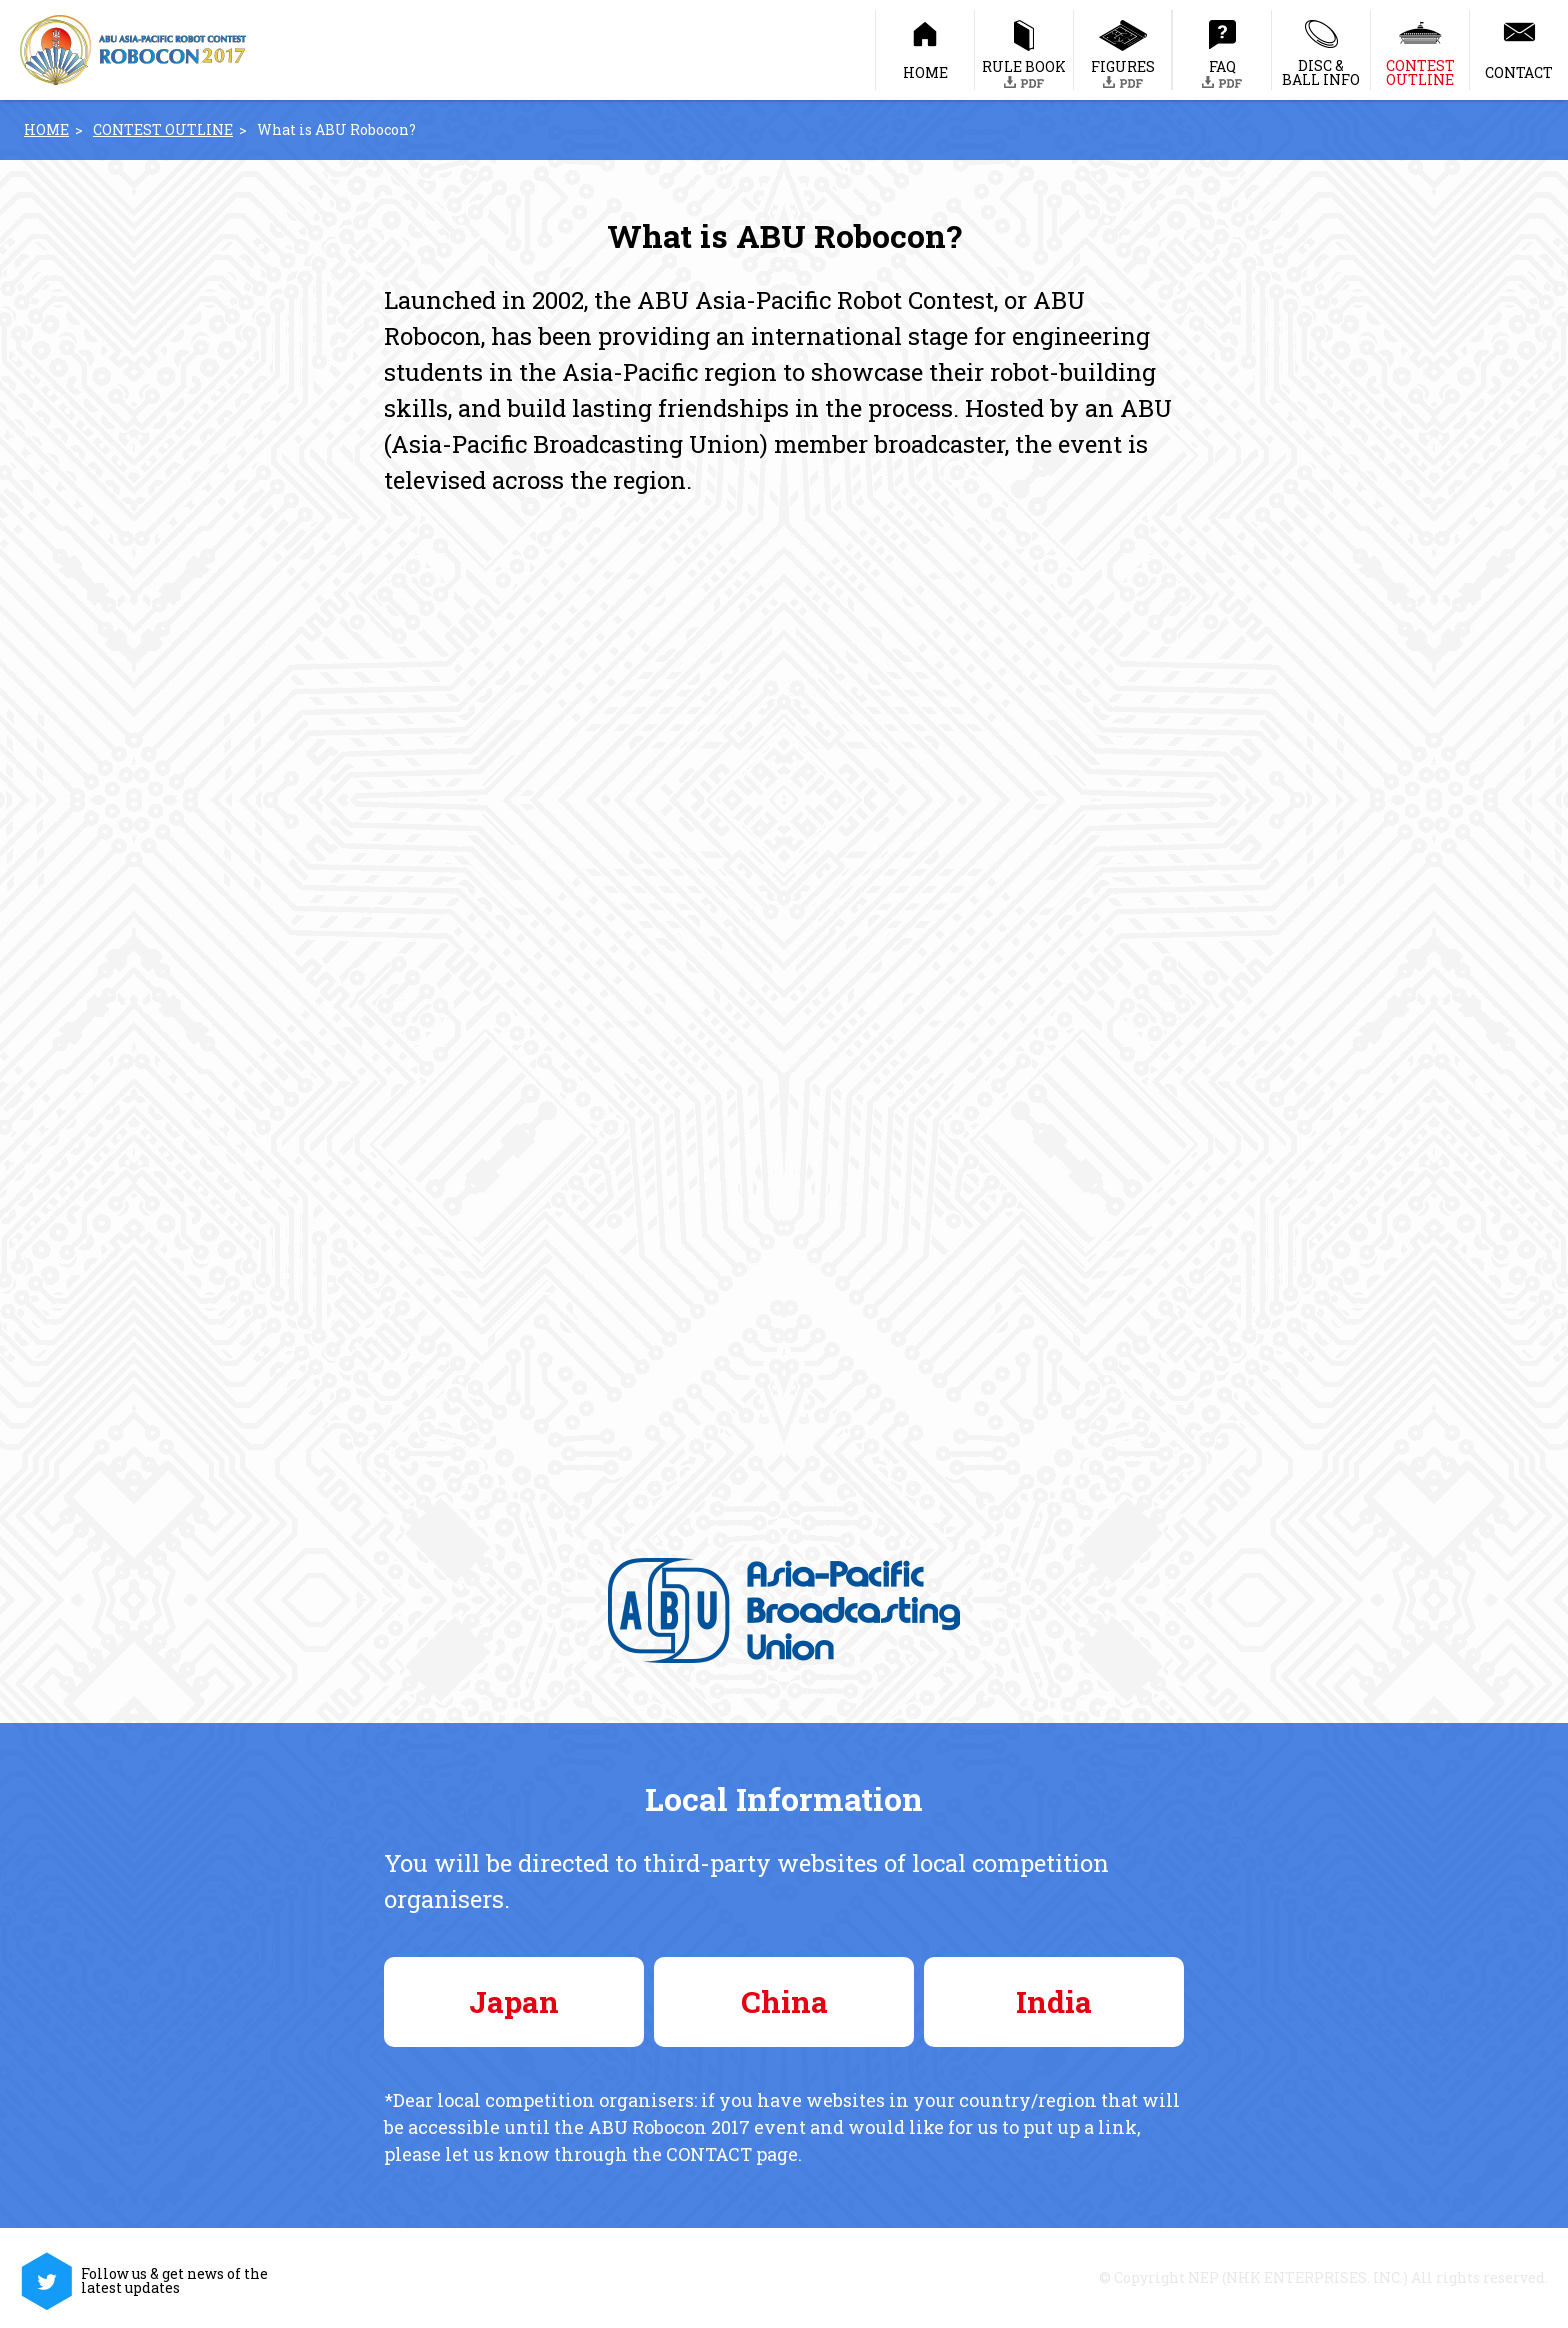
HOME (46, 129)
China (784, 2001)
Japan (514, 2001)
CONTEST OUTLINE (163, 129)
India (1054, 2001)
